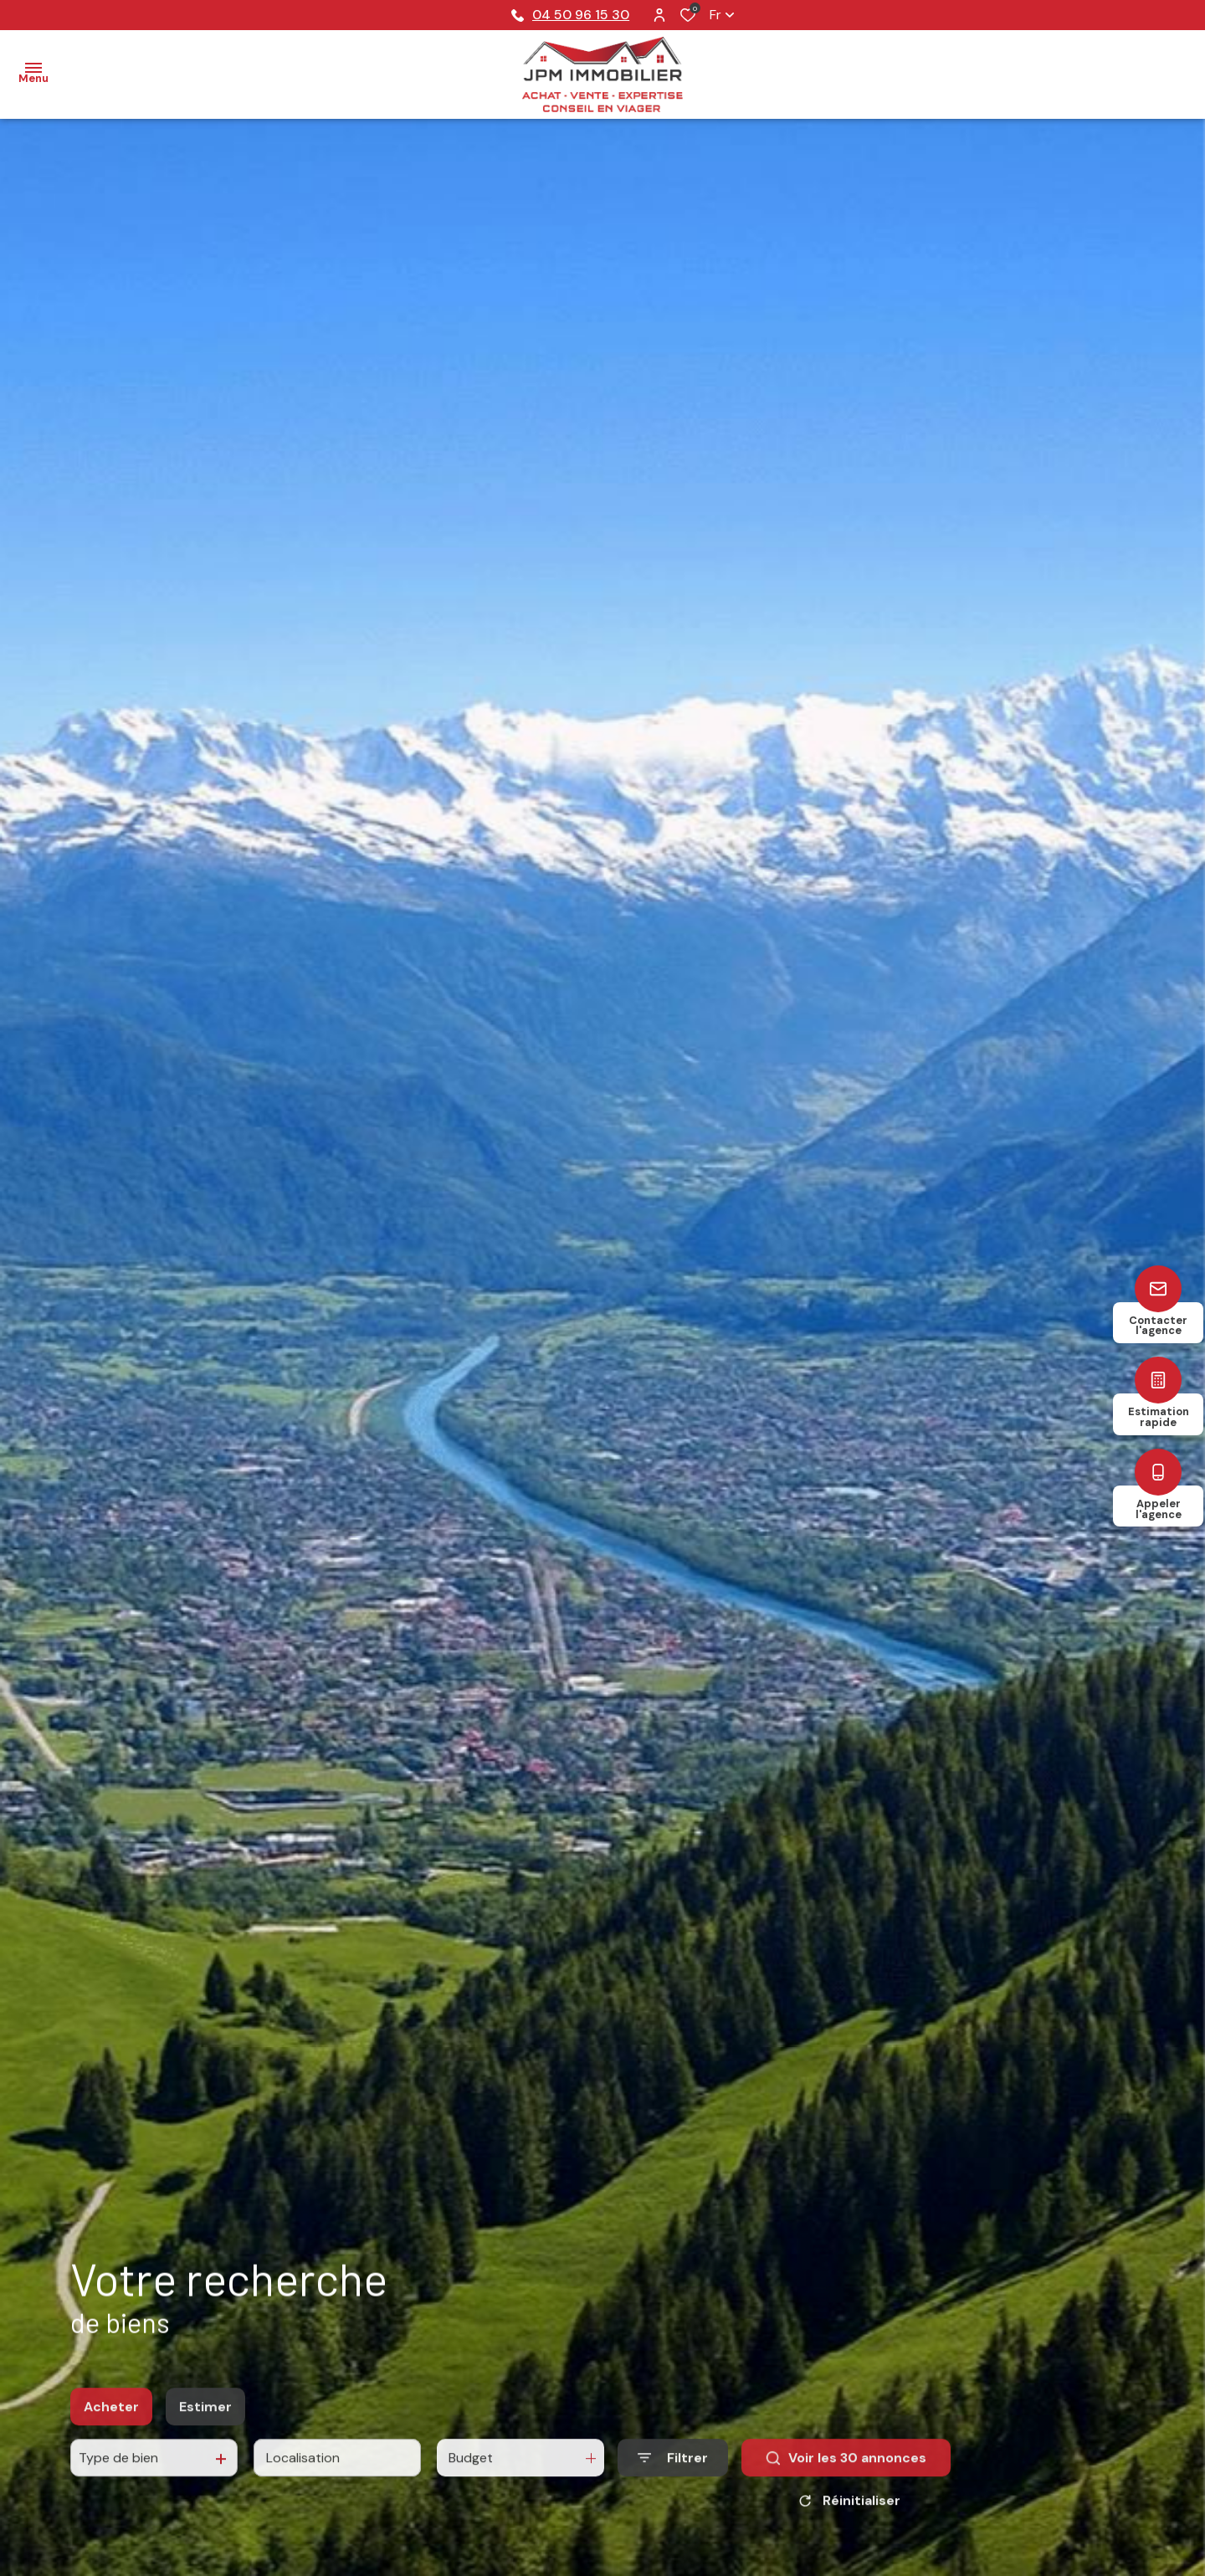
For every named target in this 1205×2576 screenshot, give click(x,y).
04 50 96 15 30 (570, 14)
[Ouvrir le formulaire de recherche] (673, 2473)
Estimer (205, 2421)
